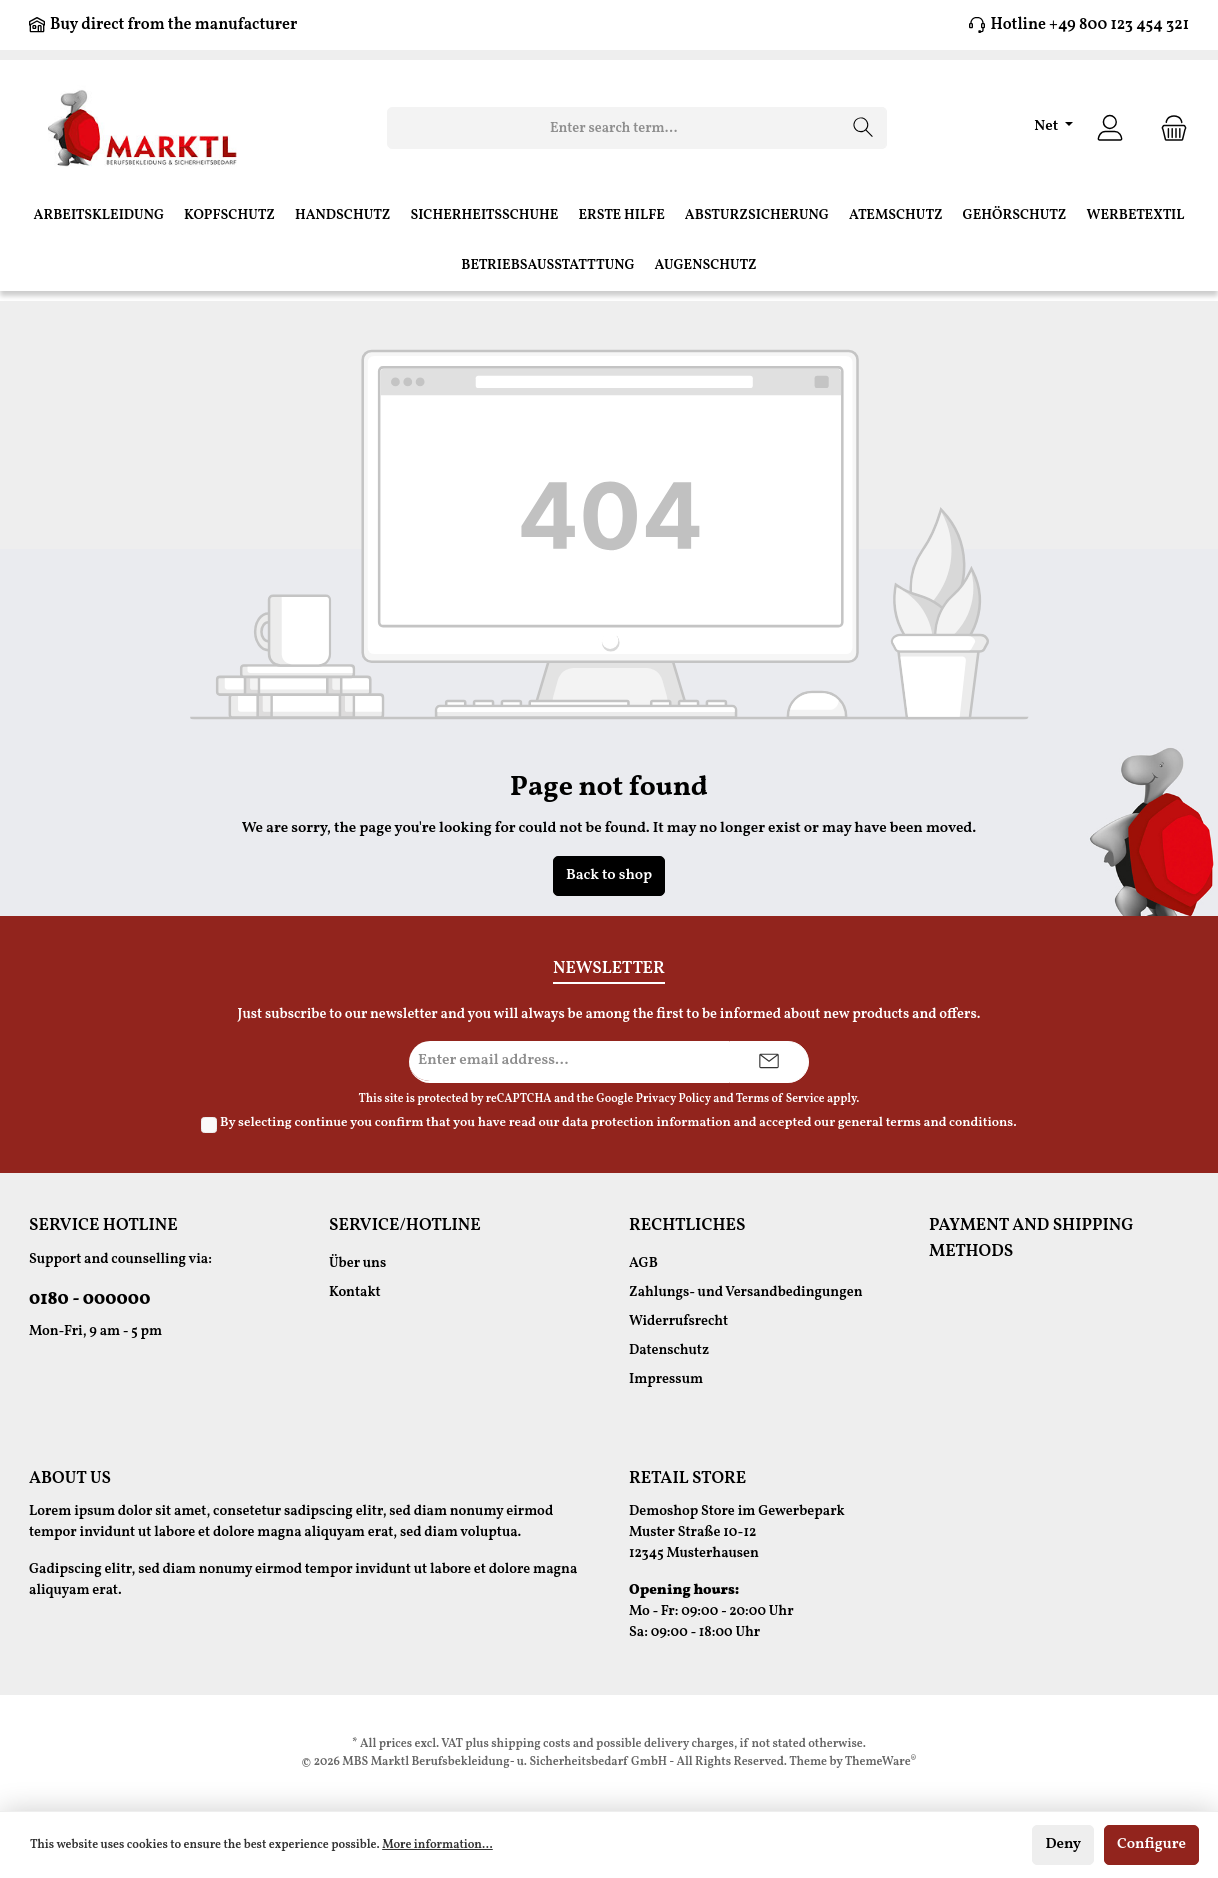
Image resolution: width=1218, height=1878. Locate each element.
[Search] (863, 128)
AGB (643, 1263)
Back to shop (609, 875)
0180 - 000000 (89, 1299)
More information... (437, 1845)
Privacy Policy (673, 1099)
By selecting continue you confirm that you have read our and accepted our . (618, 1123)
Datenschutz (669, 1350)
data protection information (646, 1123)
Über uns (357, 1263)
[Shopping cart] (1168, 128)
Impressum (666, 1379)
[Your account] (1110, 128)
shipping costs (530, 1744)
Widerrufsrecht (678, 1321)
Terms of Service (780, 1099)
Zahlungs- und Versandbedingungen (746, 1292)
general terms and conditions (925, 1123)
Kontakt (355, 1292)
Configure (1151, 1844)
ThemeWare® (881, 1762)
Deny (1063, 1844)
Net (1047, 126)
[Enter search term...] (614, 128)
